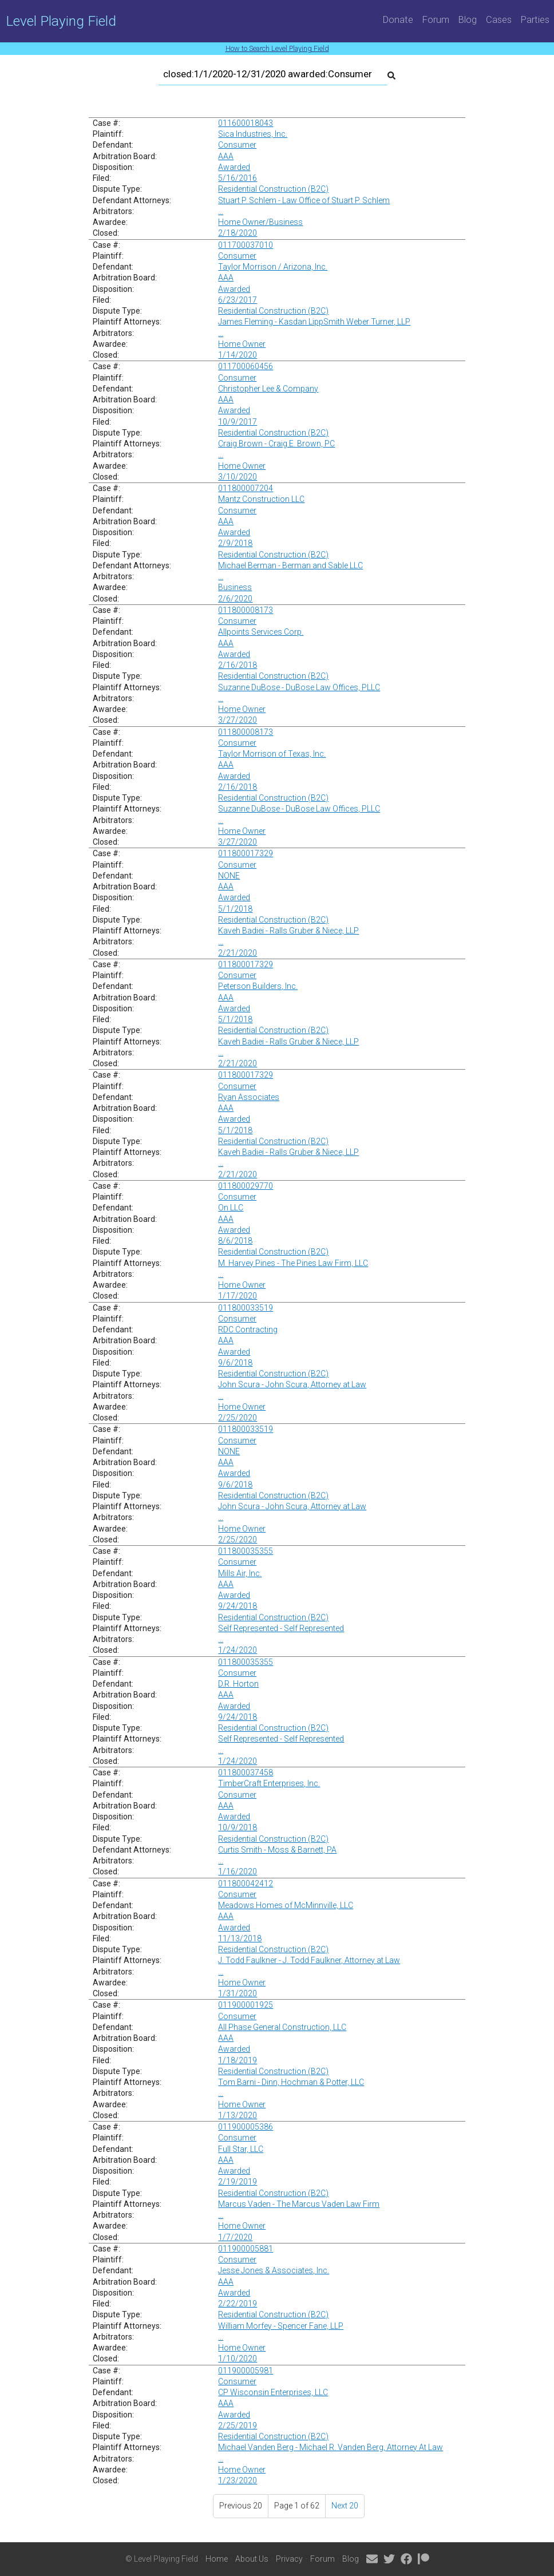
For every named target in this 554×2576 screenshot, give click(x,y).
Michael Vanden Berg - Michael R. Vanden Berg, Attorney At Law (330, 2447)
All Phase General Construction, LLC (282, 2027)
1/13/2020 (237, 2115)
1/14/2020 (237, 354)
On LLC (230, 1207)
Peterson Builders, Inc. (258, 986)
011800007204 (245, 488)
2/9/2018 (235, 543)
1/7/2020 (235, 2237)
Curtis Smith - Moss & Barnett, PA (277, 1849)
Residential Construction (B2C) (273, 188)
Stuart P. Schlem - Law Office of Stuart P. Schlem (304, 200)
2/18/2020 (237, 233)
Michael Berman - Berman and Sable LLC (290, 565)
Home (216, 2558)
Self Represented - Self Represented (281, 1628)
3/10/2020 (237, 476)
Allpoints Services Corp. (260, 631)
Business (235, 587)
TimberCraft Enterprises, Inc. (269, 1783)
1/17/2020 (237, 1295)
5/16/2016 (237, 178)
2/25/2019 (237, 2425)
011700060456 (245, 366)
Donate (398, 19)
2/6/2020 (235, 598)
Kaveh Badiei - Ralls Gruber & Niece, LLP (288, 930)
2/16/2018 (237, 665)
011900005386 (245, 2126)
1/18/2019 (237, 2060)
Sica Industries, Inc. (252, 134)
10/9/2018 (237, 1827)
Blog (467, 19)
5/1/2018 (235, 908)
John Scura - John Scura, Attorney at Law (292, 1384)
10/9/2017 (237, 421)
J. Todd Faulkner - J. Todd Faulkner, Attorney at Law (309, 1960)
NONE (229, 875)
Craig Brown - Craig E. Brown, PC (276, 443)
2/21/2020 (237, 952)
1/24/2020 (237, 1650)
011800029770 (245, 1185)
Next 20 (344, 2505)
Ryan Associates (248, 1097)
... (220, 211)
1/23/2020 (237, 2480)
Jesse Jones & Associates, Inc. (273, 2270)
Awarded (234, 167)
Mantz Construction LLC (261, 499)
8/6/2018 (235, 1240)
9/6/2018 (235, 1362)
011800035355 (245, 1551)
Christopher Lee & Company (268, 388)
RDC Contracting (248, 1329)
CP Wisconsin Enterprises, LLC (273, 2392)
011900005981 (245, 2370)
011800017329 (245, 853)
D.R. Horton (238, 1683)
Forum (435, 19)
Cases (499, 19)
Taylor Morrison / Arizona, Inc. (272, 266)
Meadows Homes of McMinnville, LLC (285, 1905)
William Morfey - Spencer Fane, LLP (280, 2325)
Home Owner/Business (260, 222)
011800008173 (245, 610)
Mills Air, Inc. (240, 1573)
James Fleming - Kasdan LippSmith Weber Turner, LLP (314, 321)
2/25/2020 (237, 1417)
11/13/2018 (240, 1938)
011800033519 (245, 1307)
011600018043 (245, 123)
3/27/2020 (237, 720)
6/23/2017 (237, 299)
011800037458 (245, 1772)
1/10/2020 (237, 2358)
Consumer (237, 144)
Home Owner (242, 344)
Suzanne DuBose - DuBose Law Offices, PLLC (299, 687)
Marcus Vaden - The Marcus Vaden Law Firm (298, 2204)
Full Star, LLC (240, 2149)
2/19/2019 (237, 2181)
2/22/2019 (237, 2303)
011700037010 (245, 245)
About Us (251, 2558)
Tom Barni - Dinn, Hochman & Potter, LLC (291, 2082)
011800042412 (245, 1883)
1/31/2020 (237, 1993)
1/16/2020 (237, 1871)
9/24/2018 (237, 1606)
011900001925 (245, 2004)
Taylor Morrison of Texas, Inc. (272, 753)
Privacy (289, 2558)
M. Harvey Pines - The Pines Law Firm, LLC (293, 1263)
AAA (226, 156)
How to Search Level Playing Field (277, 48)
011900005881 (245, 2248)
